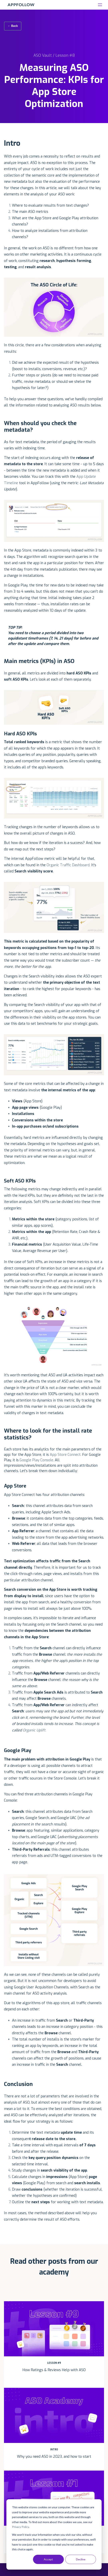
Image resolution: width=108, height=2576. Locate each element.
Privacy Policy (20, 2527)
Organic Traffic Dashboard (68, 865)
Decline (80, 2559)
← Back (13, 26)
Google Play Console (36, 1460)
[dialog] (54, 2534)
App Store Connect (65, 1454)
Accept (48, 2559)
